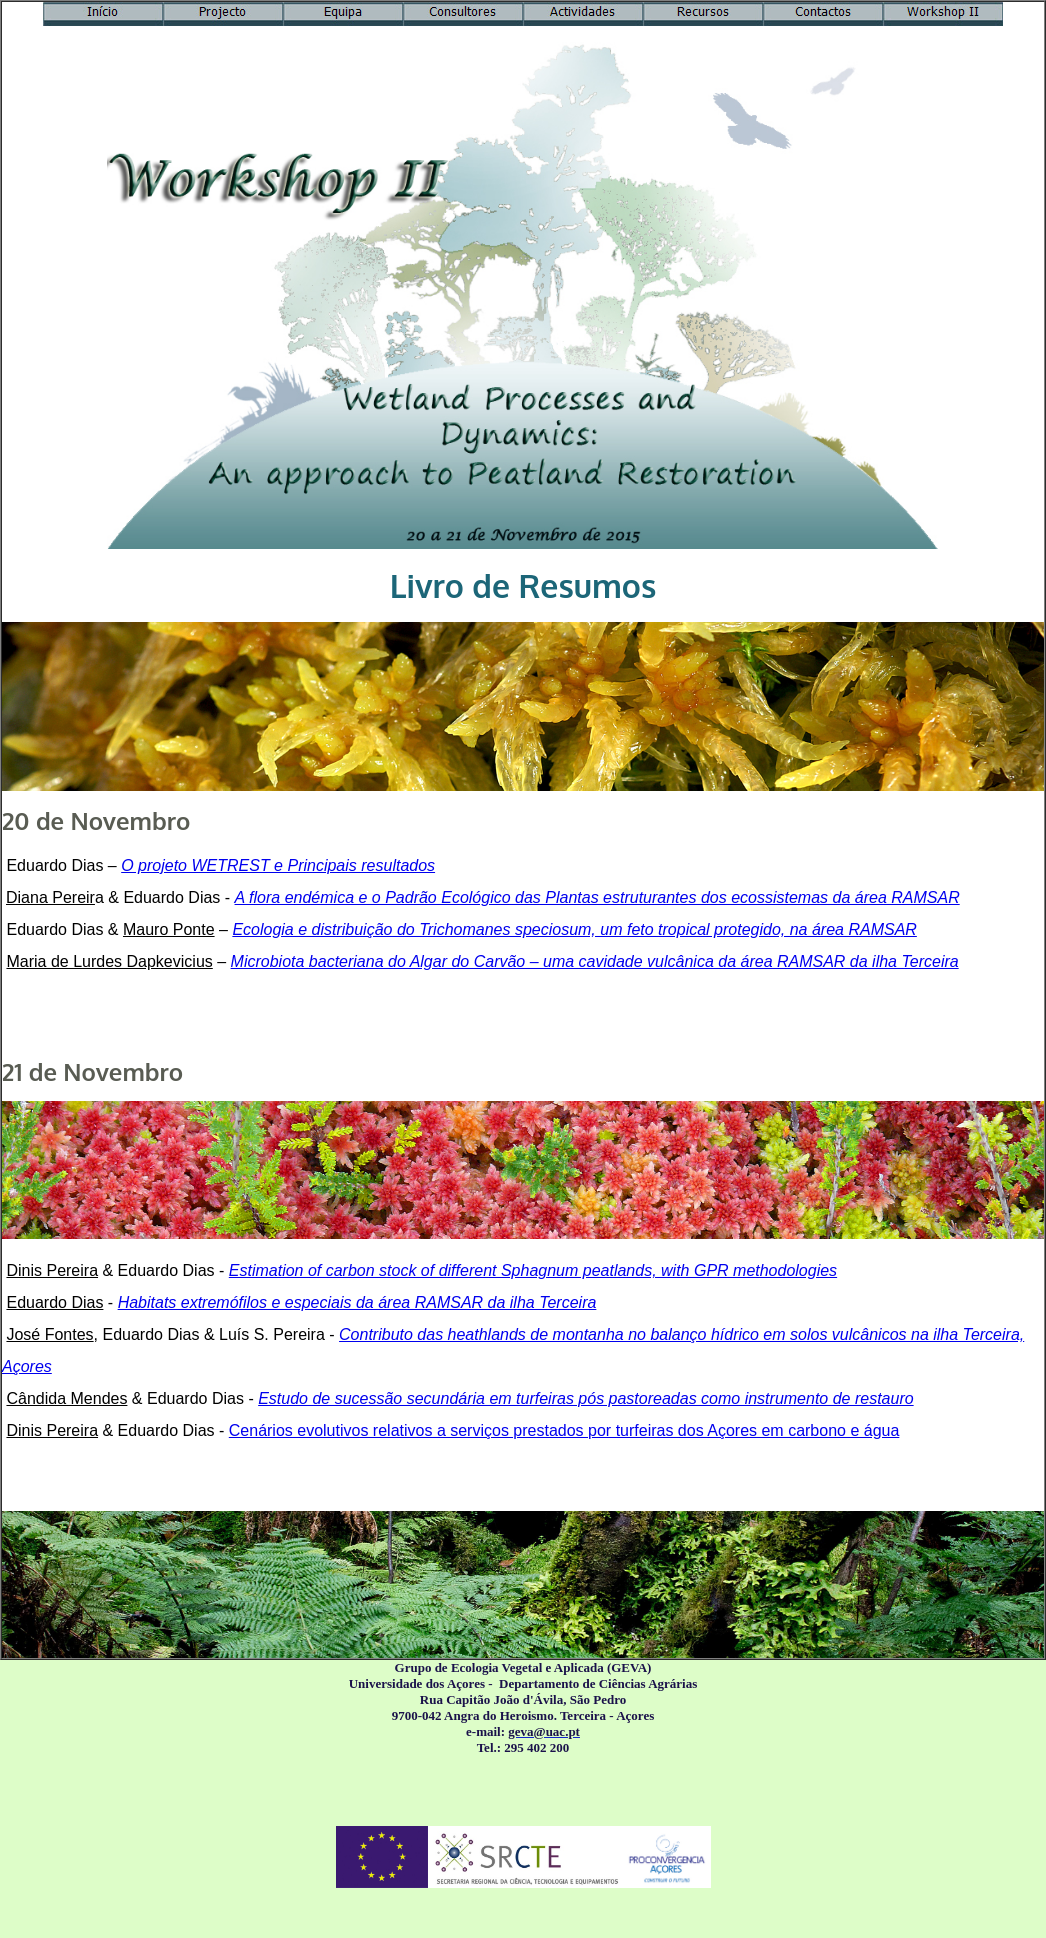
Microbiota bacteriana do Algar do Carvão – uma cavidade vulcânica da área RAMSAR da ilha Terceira (595, 961)
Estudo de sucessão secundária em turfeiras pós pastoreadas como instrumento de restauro (585, 1398)
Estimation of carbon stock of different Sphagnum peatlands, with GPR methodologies (533, 1270)
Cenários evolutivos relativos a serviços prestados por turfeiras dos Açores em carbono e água (564, 1430)
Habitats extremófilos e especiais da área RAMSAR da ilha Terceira (357, 1302)
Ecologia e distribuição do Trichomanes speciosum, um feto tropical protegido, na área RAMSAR (574, 929)
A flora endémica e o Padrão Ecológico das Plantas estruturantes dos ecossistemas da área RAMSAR (597, 897)
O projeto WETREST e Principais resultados (278, 865)
